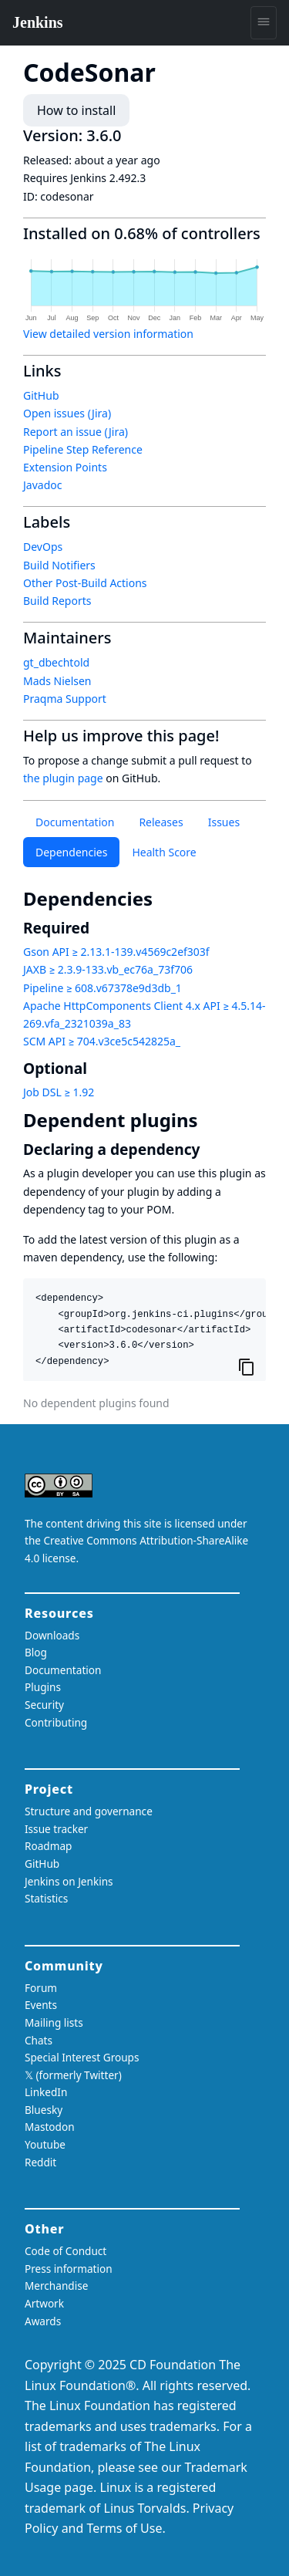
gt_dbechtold (56, 662)
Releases (161, 822)
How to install (76, 110)
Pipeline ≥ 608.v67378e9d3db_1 (102, 988)
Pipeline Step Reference (83, 449)
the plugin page (63, 778)
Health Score (164, 852)
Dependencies (71, 852)
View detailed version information (108, 333)
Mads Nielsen (57, 681)
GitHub (41, 395)
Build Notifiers (59, 565)
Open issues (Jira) (67, 413)
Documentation (74, 822)
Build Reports (57, 600)
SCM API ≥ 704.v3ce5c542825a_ (101, 1041)
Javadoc (42, 485)
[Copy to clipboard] (246, 1366)
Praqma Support (64, 698)
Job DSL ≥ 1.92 (58, 1092)
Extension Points (65, 467)
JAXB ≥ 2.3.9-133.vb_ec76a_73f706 (108, 969)
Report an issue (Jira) (75, 431)
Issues (224, 822)
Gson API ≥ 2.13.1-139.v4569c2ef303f (116, 951)
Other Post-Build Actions (85, 583)
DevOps (42, 546)
